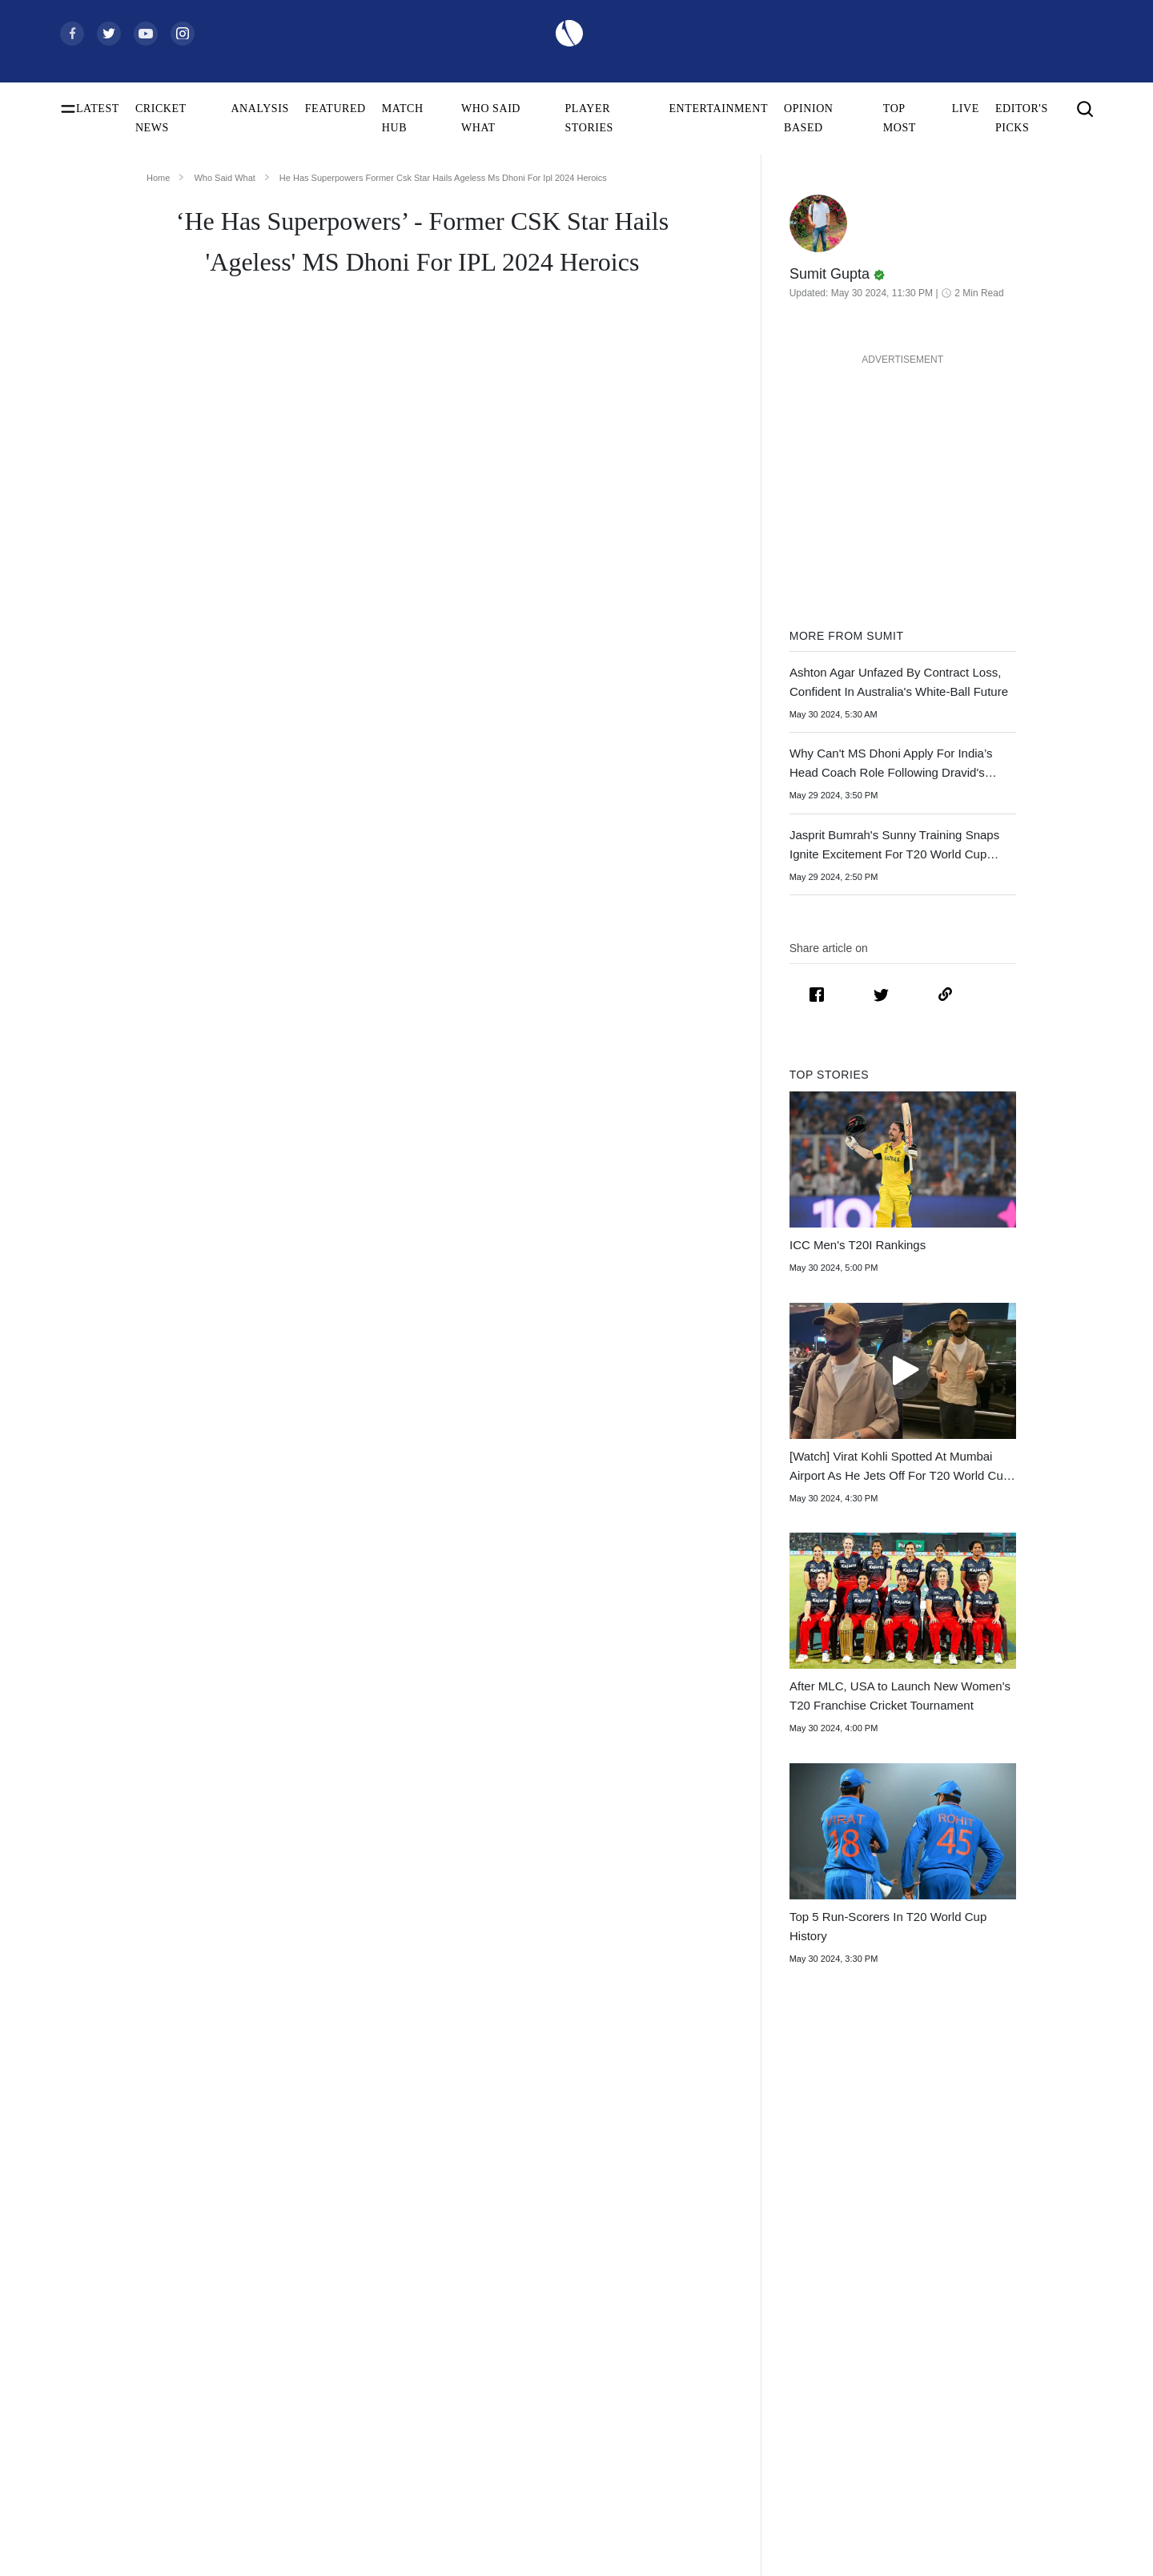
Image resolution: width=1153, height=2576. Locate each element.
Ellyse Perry (314, 2432)
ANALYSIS (259, 108)
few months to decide (217, 1531)
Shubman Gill (318, 2253)
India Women (544, 2355)
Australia (534, 2253)
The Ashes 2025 (777, 2227)
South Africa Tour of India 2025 (813, 2253)
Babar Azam (315, 2355)
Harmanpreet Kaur (329, 2407)
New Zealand (544, 2304)
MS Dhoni (344, 1055)
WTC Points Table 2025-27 (121, 2432)
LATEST (97, 108)
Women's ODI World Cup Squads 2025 (148, 2253)
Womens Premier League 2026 (810, 2304)
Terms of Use (998, 2304)
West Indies (540, 2330)
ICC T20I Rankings (104, 2407)
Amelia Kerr (315, 2458)
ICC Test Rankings (102, 2355)
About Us (989, 2227)
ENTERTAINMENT (718, 108)
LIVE (965, 108)
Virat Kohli (312, 2227)
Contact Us (993, 2253)
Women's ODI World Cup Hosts (132, 2330)
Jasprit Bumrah (321, 2304)
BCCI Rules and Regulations (125, 2458)
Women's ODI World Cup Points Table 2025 (151, 2279)
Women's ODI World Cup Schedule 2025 (151, 2227)
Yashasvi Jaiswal (325, 2279)
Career (983, 2279)
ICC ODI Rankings (103, 2381)
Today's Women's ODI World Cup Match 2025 (151, 2304)
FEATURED (335, 108)
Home (158, 178)
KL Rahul (309, 2330)
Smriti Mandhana (326, 2381)
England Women (551, 2381)
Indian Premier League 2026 (805, 2330)
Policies (985, 2330)
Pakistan (533, 2279)
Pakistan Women (551, 2407)
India (525, 2227)
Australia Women (553, 2432)
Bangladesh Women (559, 2458)
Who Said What (224, 178)
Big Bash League (779, 2279)
